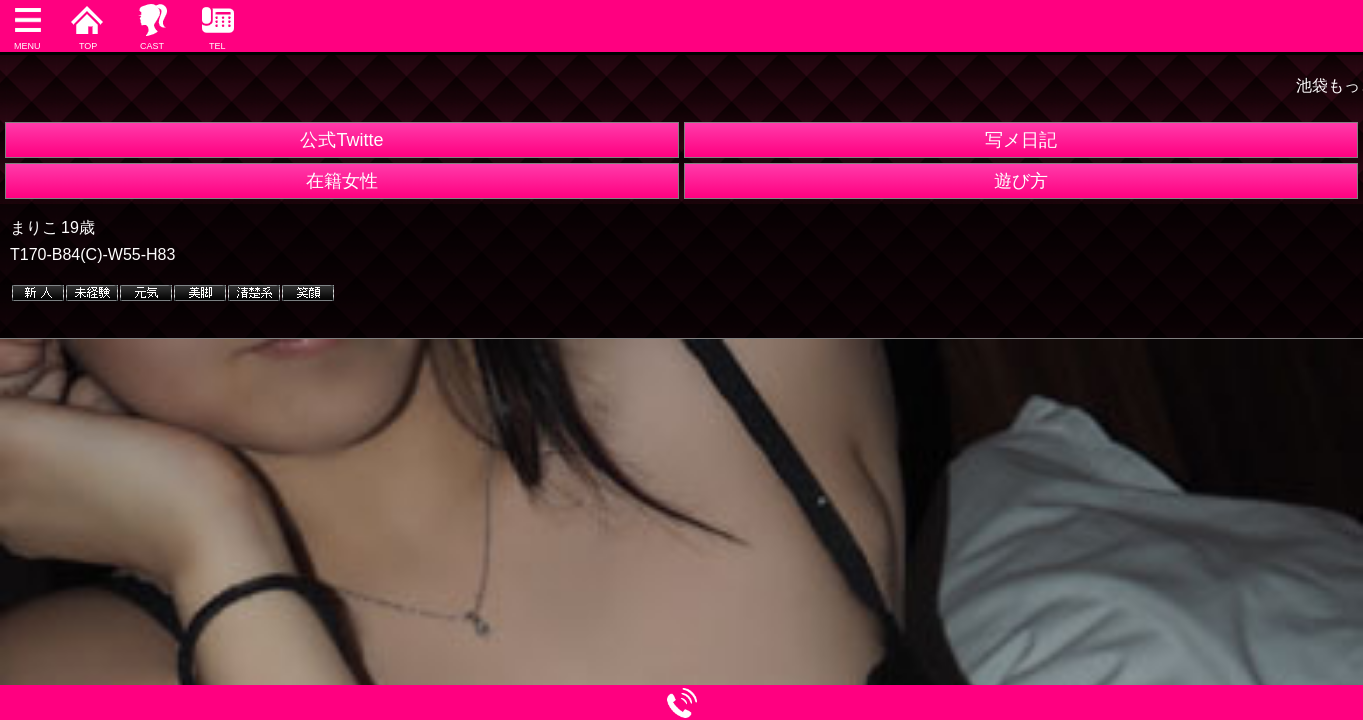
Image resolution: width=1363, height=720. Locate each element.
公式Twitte (341, 140)
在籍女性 (342, 181)
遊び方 (1021, 181)
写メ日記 (1021, 140)
